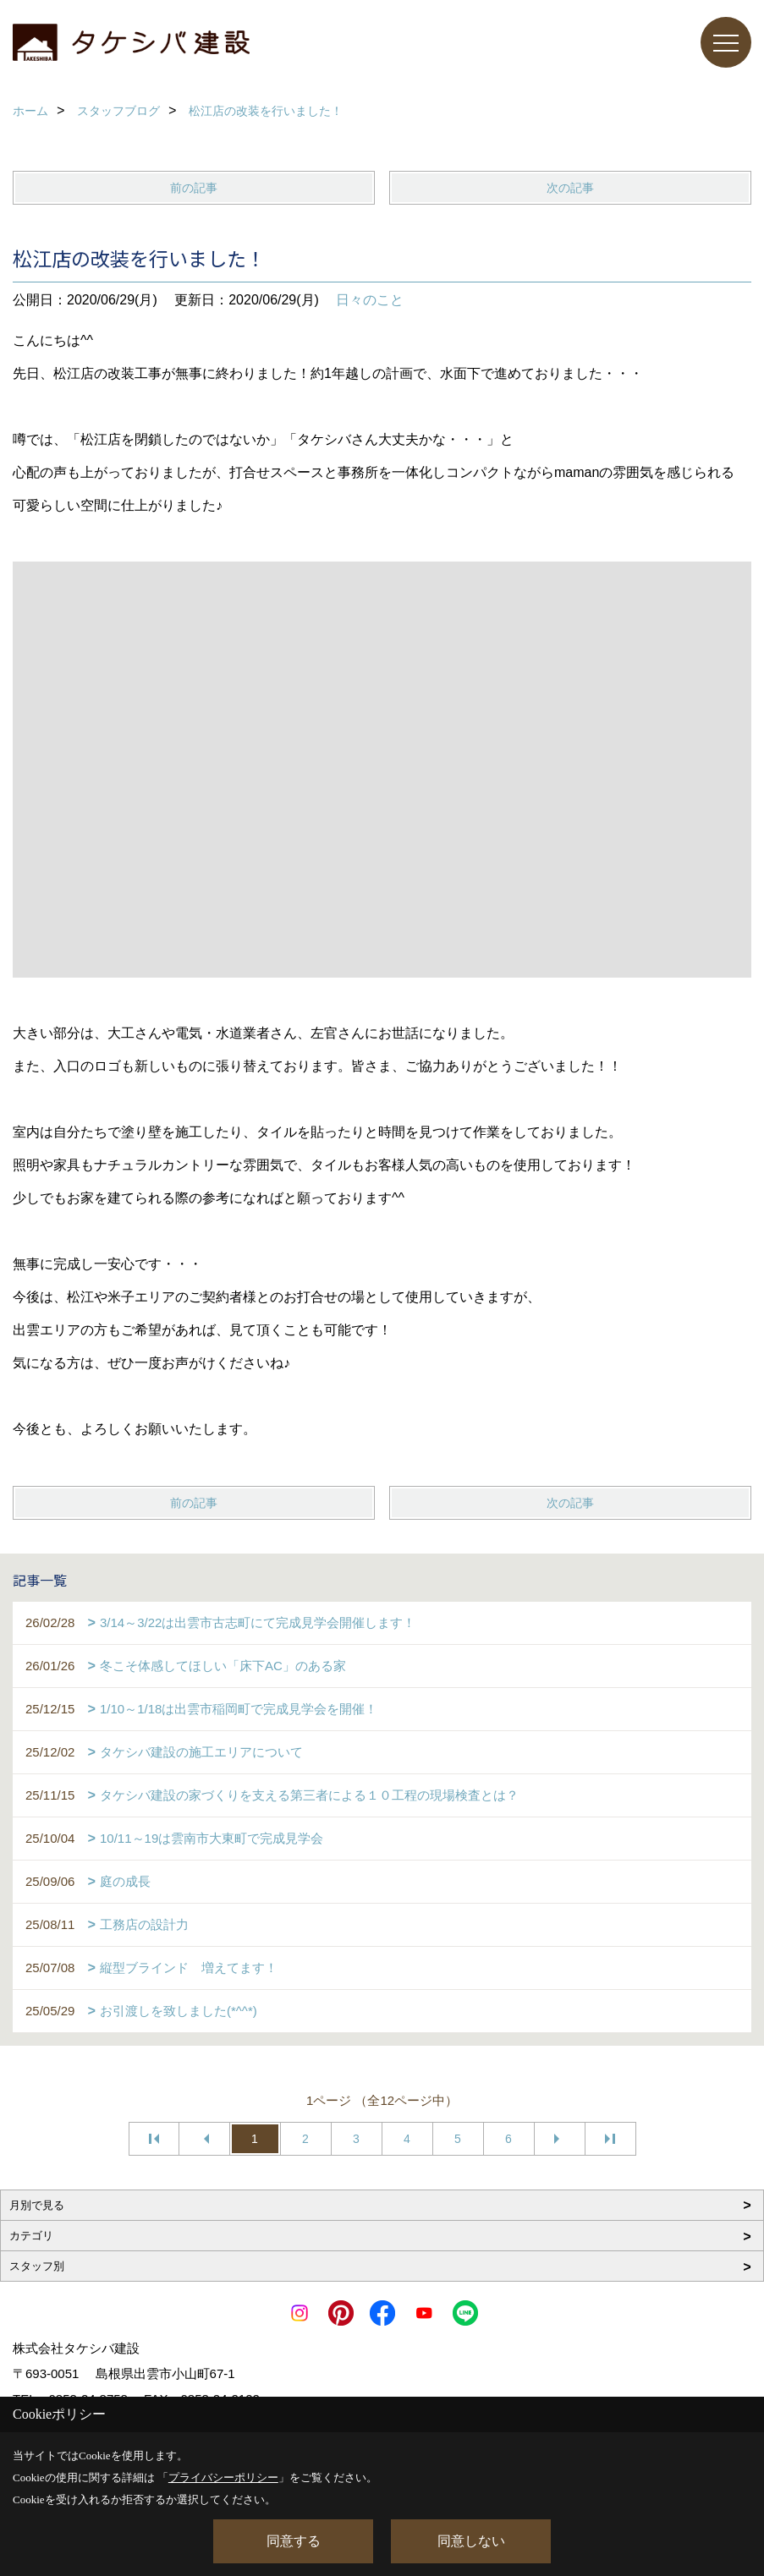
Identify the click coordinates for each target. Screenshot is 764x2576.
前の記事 (193, 188)
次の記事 (570, 188)
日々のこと (370, 300)
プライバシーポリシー (223, 2477)
